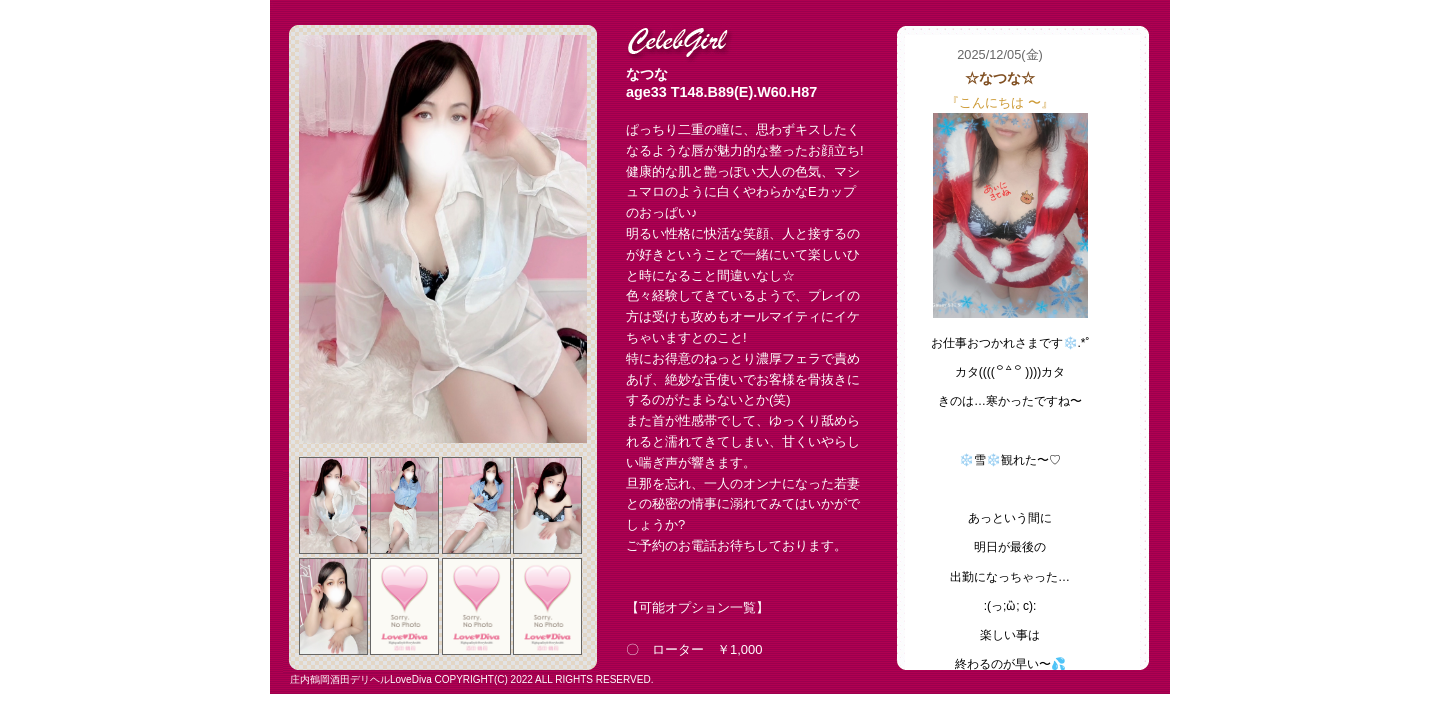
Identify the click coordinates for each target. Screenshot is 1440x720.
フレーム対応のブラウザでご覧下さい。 (1022, 352)
